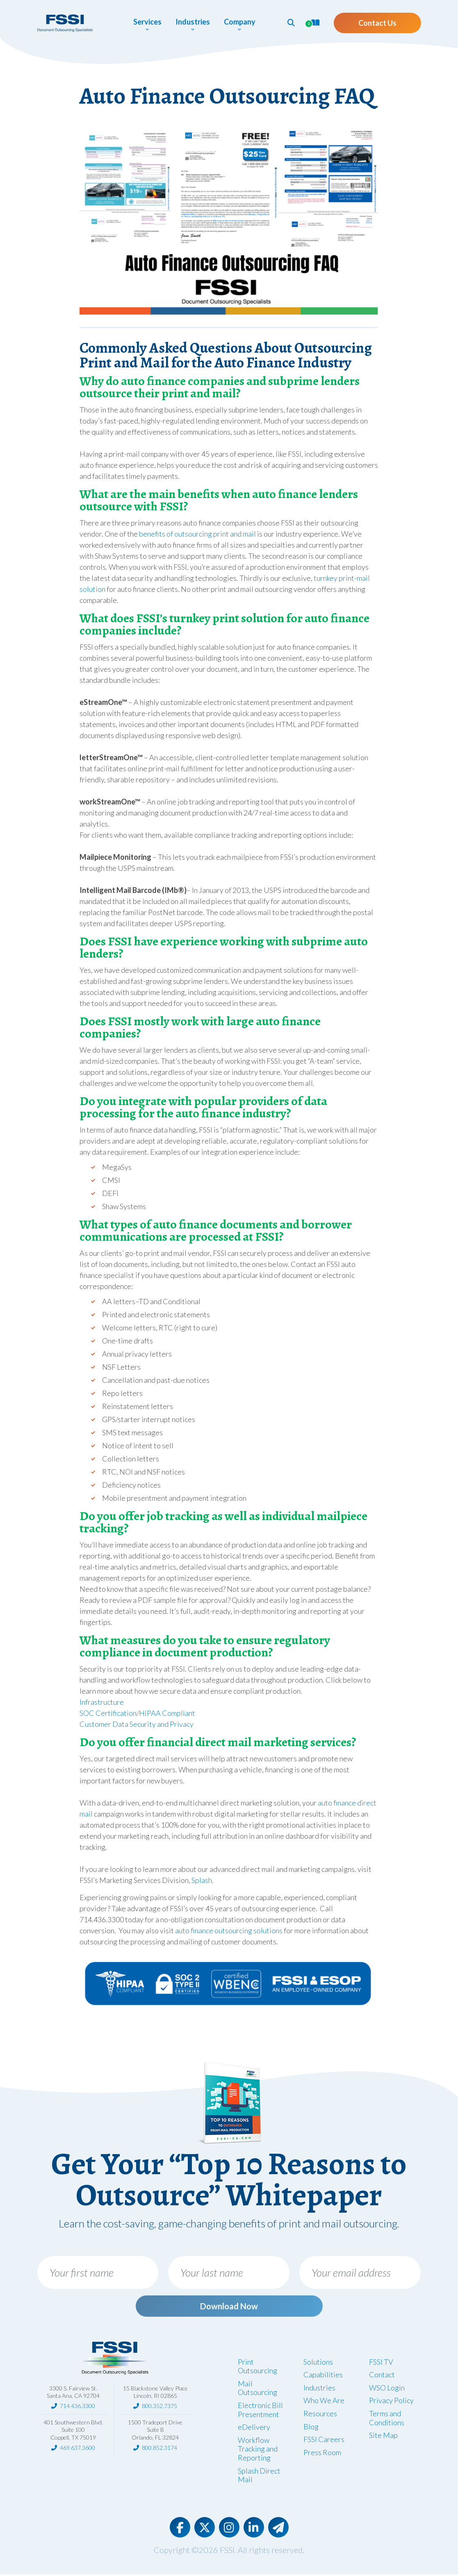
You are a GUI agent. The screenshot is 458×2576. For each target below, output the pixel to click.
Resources (320, 2415)
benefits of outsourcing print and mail (197, 533)
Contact (382, 2376)
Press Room (322, 2453)
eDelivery (254, 2428)
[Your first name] (98, 2272)
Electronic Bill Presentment (260, 2411)
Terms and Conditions (386, 2420)
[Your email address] (360, 2272)
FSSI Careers (323, 2440)
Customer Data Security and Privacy (137, 1724)
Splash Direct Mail (259, 2476)
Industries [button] (192, 21)
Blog (311, 2427)
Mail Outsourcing (257, 2390)
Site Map (383, 2436)
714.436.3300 (77, 2407)
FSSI (227, 2551)
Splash (201, 1880)
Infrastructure (102, 1701)
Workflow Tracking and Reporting (258, 2450)
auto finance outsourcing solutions (229, 1930)
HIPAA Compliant (167, 1712)
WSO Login (387, 2389)
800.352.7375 (159, 2407)
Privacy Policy (391, 2401)
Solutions (318, 2363)
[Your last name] (228, 2272)
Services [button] (147, 21)
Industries (319, 2389)
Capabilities (323, 2376)
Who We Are (323, 2401)
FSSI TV (381, 2363)
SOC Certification (108, 1712)
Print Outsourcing (257, 2368)
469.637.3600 (77, 2449)
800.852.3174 (159, 2449)
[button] (291, 22)
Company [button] (239, 21)
